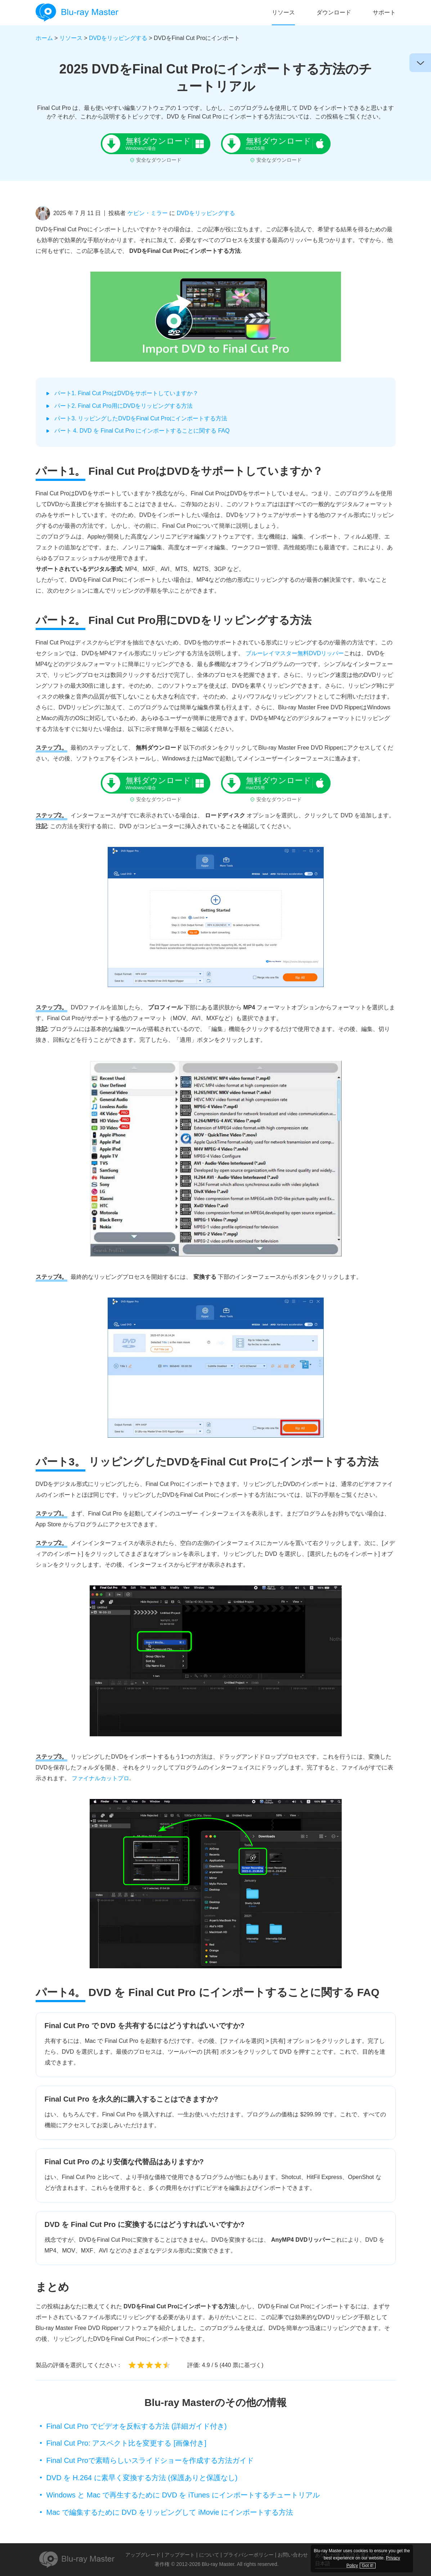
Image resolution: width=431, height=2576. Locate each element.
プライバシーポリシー (248, 2555)
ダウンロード (333, 12)
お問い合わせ (293, 2555)
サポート (384, 12)
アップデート (180, 2555)
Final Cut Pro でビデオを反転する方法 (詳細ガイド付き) (136, 2426)
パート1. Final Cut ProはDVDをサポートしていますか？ (126, 393)
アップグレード (143, 2555)
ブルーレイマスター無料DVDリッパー (295, 653)
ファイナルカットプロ (100, 1778)
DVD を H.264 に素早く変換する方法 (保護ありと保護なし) (142, 2478)
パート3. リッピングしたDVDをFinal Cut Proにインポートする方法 (141, 418)
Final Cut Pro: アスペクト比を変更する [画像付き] (126, 2443)
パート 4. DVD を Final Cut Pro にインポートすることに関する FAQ (142, 431)
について (209, 2555)
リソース (283, 12)
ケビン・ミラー (147, 213)
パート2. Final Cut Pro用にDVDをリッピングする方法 (123, 406)
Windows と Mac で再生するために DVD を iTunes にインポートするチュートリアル (183, 2495)
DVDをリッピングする (118, 38)
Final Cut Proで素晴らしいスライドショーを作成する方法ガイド (150, 2460)
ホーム (44, 38)
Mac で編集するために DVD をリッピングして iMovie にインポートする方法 (169, 2512)
